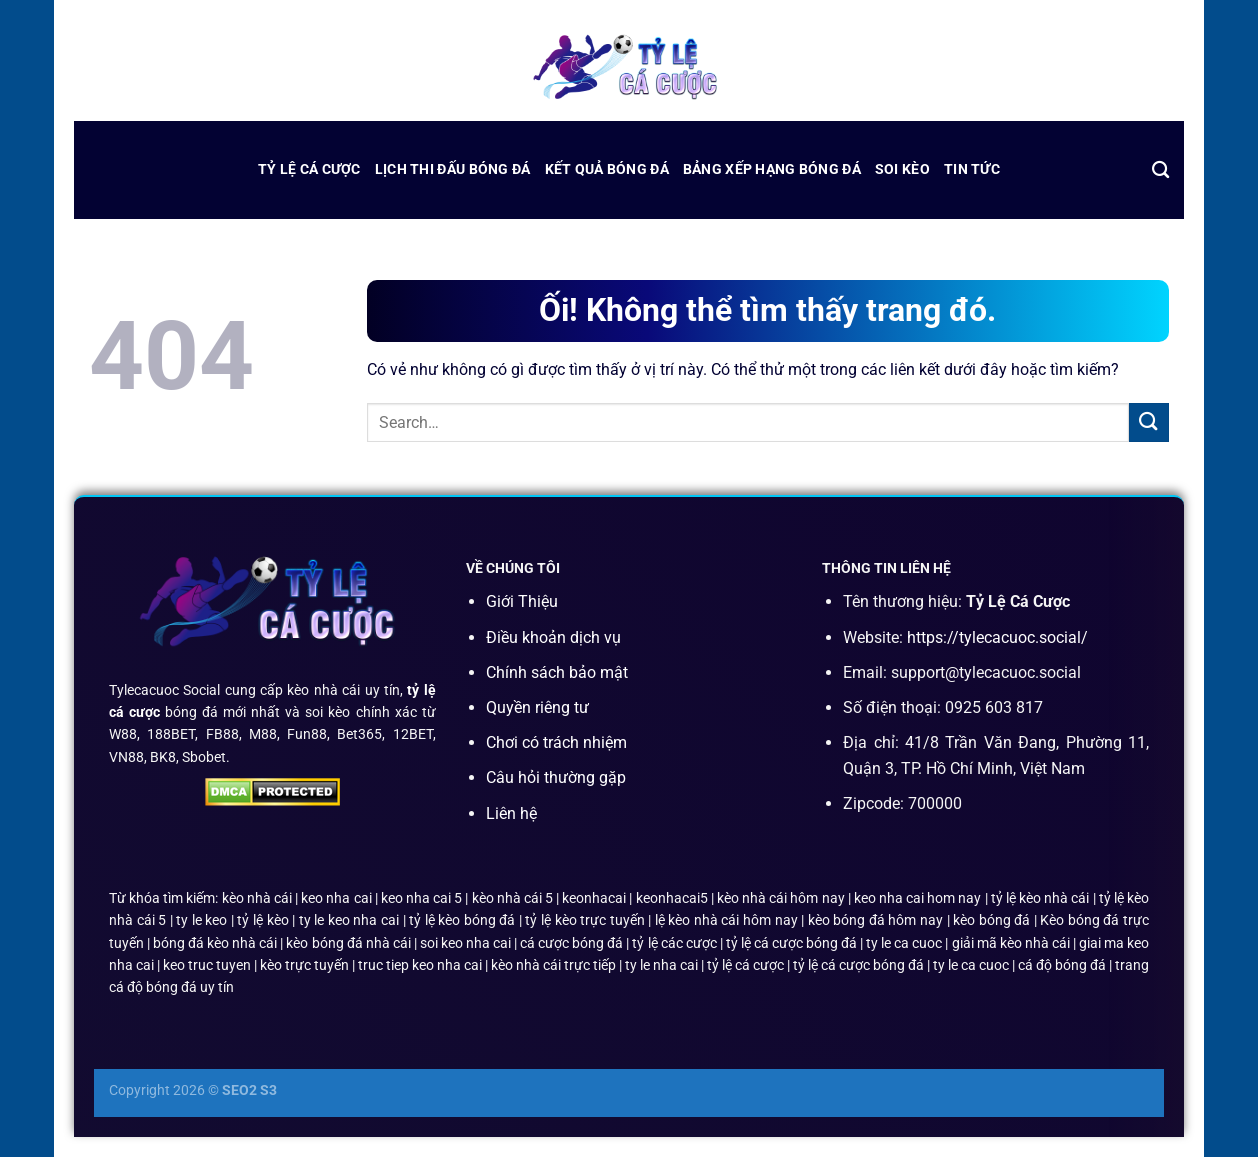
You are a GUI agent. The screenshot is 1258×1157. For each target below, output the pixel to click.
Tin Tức (972, 169)
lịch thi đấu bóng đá (453, 169)
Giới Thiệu (522, 601)
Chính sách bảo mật (557, 672)
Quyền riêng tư (537, 707)
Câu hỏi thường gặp (556, 777)
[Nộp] (1149, 422)
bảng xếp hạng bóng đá (772, 169)
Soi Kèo (902, 169)
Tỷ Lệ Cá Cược (309, 169)
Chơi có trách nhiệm (556, 742)
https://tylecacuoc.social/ (997, 637)
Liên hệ (511, 813)
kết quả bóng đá (607, 169)
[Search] (1160, 170)
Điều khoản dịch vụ (553, 637)
